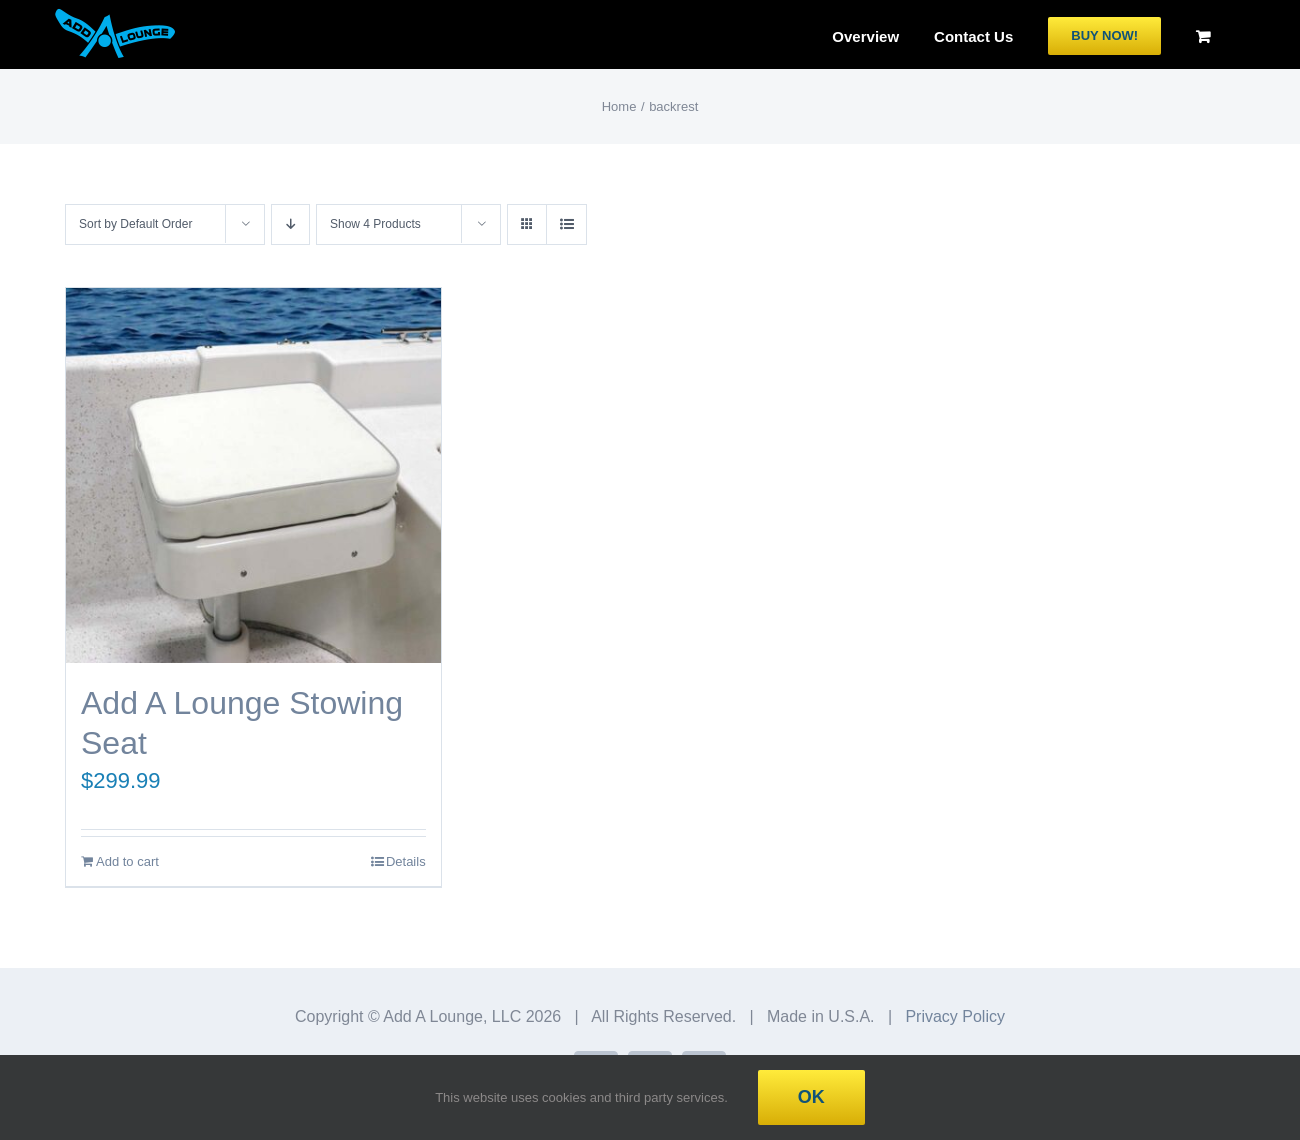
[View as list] (566, 224)
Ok (811, 1097)
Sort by (135, 224)
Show (375, 224)
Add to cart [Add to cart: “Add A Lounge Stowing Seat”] (127, 861)
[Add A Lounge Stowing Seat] (253, 475)
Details (406, 861)
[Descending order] (290, 224)
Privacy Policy (955, 1016)
